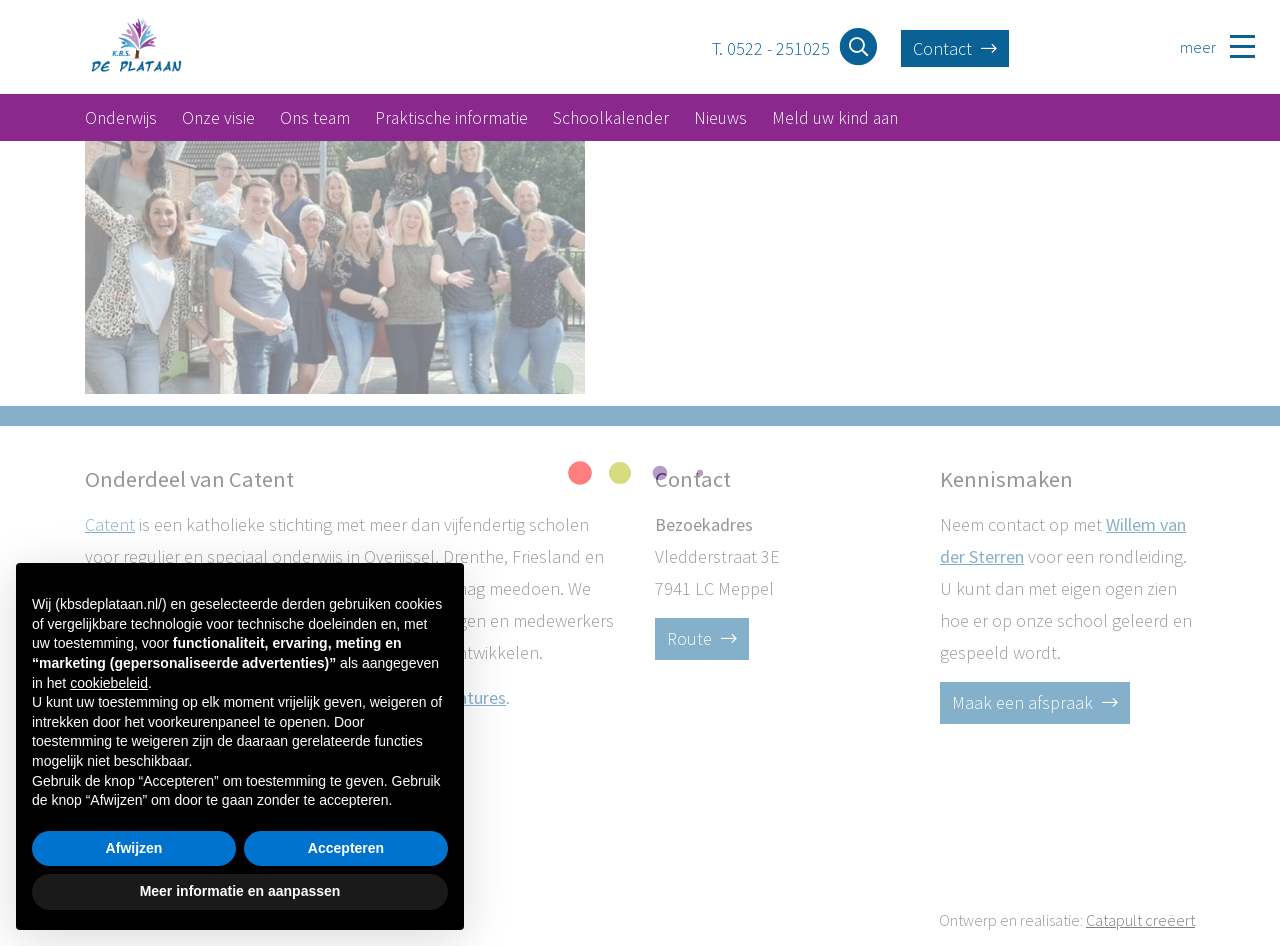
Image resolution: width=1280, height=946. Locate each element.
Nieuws (720, 118)
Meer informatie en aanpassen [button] (240, 891)
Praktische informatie (451, 118)
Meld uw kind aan (835, 118)
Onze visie (218, 118)
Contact (955, 48)
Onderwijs (121, 118)
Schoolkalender (611, 118)
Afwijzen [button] (134, 848)
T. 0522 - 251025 (771, 48)
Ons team (315, 118)
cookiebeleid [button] (109, 683)
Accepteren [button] (346, 848)
